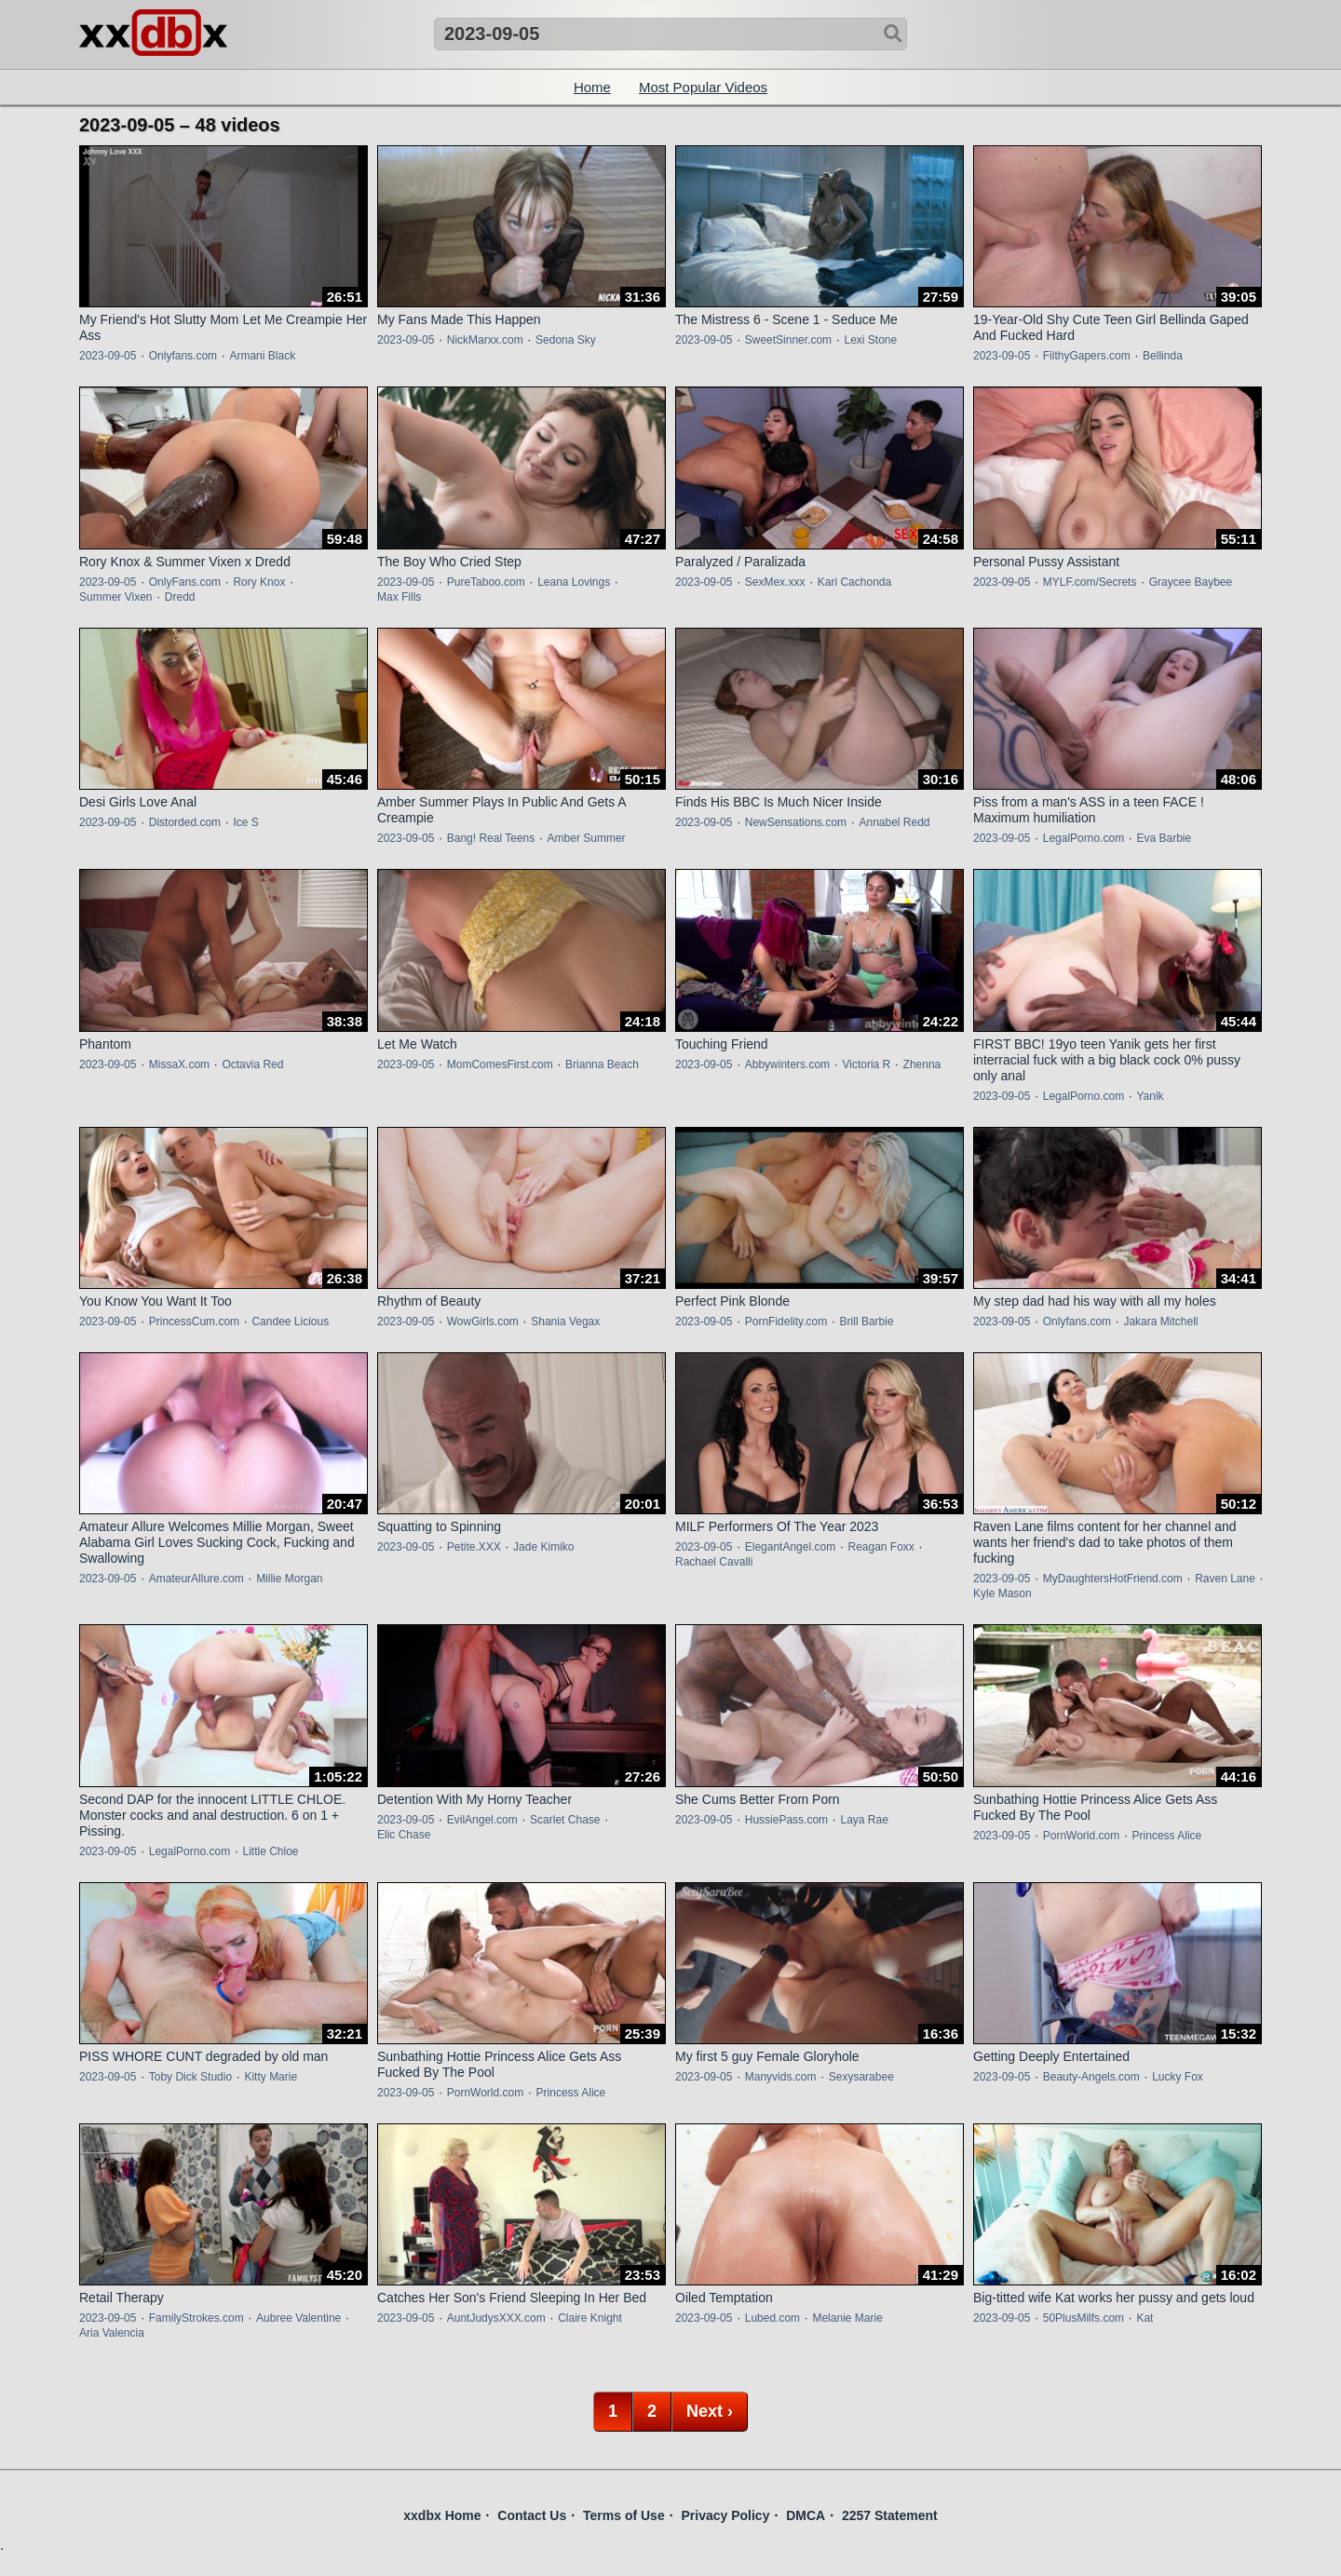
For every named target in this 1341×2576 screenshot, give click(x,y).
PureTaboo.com (486, 582)
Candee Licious (290, 1321)
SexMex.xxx (775, 582)
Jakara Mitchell (1160, 1321)
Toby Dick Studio (190, 2076)
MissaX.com (179, 1064)
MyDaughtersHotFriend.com (1113, 1578)
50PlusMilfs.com (1083, 2318)
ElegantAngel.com (790, 1546)
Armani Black (262, 355)
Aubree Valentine (298, 2318)
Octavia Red (252, 1064)
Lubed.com (772, 2318)
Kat (1144, 2318)
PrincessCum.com (194, 1321)
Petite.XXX (474, 1546)
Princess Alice (1167, 1835)
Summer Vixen (115, 596)
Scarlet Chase (565, 1819)
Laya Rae (863, 1819)
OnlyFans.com (185, 582)
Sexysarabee (861, 2076)
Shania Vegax (565, 1321)
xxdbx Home (442, 2515)
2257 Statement (890, 2515)
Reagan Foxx (880, 1546)
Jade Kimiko (543, 1546)
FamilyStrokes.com (196, 2318)
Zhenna (922, 1064)
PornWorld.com (1081, 1835)
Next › (709, 2411)
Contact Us (531, 2515)
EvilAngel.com (482, 1819)
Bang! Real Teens (491, 838)
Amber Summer (587, 838)
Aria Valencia (111, 2332)
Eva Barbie (1163, 838)
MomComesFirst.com (500, 1064)
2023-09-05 (107, 355)
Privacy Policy (725, 2515)
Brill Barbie (867, 1321)
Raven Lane (1225, 1578)
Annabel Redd (894, 822)
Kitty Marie (270, 2076)
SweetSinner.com (788, 339)
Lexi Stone (870, 339)
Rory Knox (259, 582)
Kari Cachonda (854, 582)
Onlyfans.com (183, 355)
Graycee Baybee (1190, 582)
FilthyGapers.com (1087, 355)
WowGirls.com (483, 1321)
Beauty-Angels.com (1091, 2076)
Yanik (1149, 1096)
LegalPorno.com (1083, 838)
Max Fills (399, 596)
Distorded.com (185, 822)
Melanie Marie (847, 2318)
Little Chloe (270, 1851)
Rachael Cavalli (713, 1561)
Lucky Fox (1177, 2076)
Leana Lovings (573, 582)
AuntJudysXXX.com (496, 2318)
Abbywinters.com (787, 1064)
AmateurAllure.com (196, 1578)
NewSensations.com (796, 822)
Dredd (180, 596)
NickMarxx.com (485, 339)
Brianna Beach (602, 1064)
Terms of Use (624, 2515)
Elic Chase (403, 1834)
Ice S (245, 822)
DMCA (805, 2515)
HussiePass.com (786, 1819)
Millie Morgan (289, 1578)
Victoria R (866, 1064)
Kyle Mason (1002, 1593)
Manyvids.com (781, 2076)
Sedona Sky (565, 339)
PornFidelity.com (786, 1321)
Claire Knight (590, 2318)
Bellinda (1163, 355)
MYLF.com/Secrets (1090, 582)
